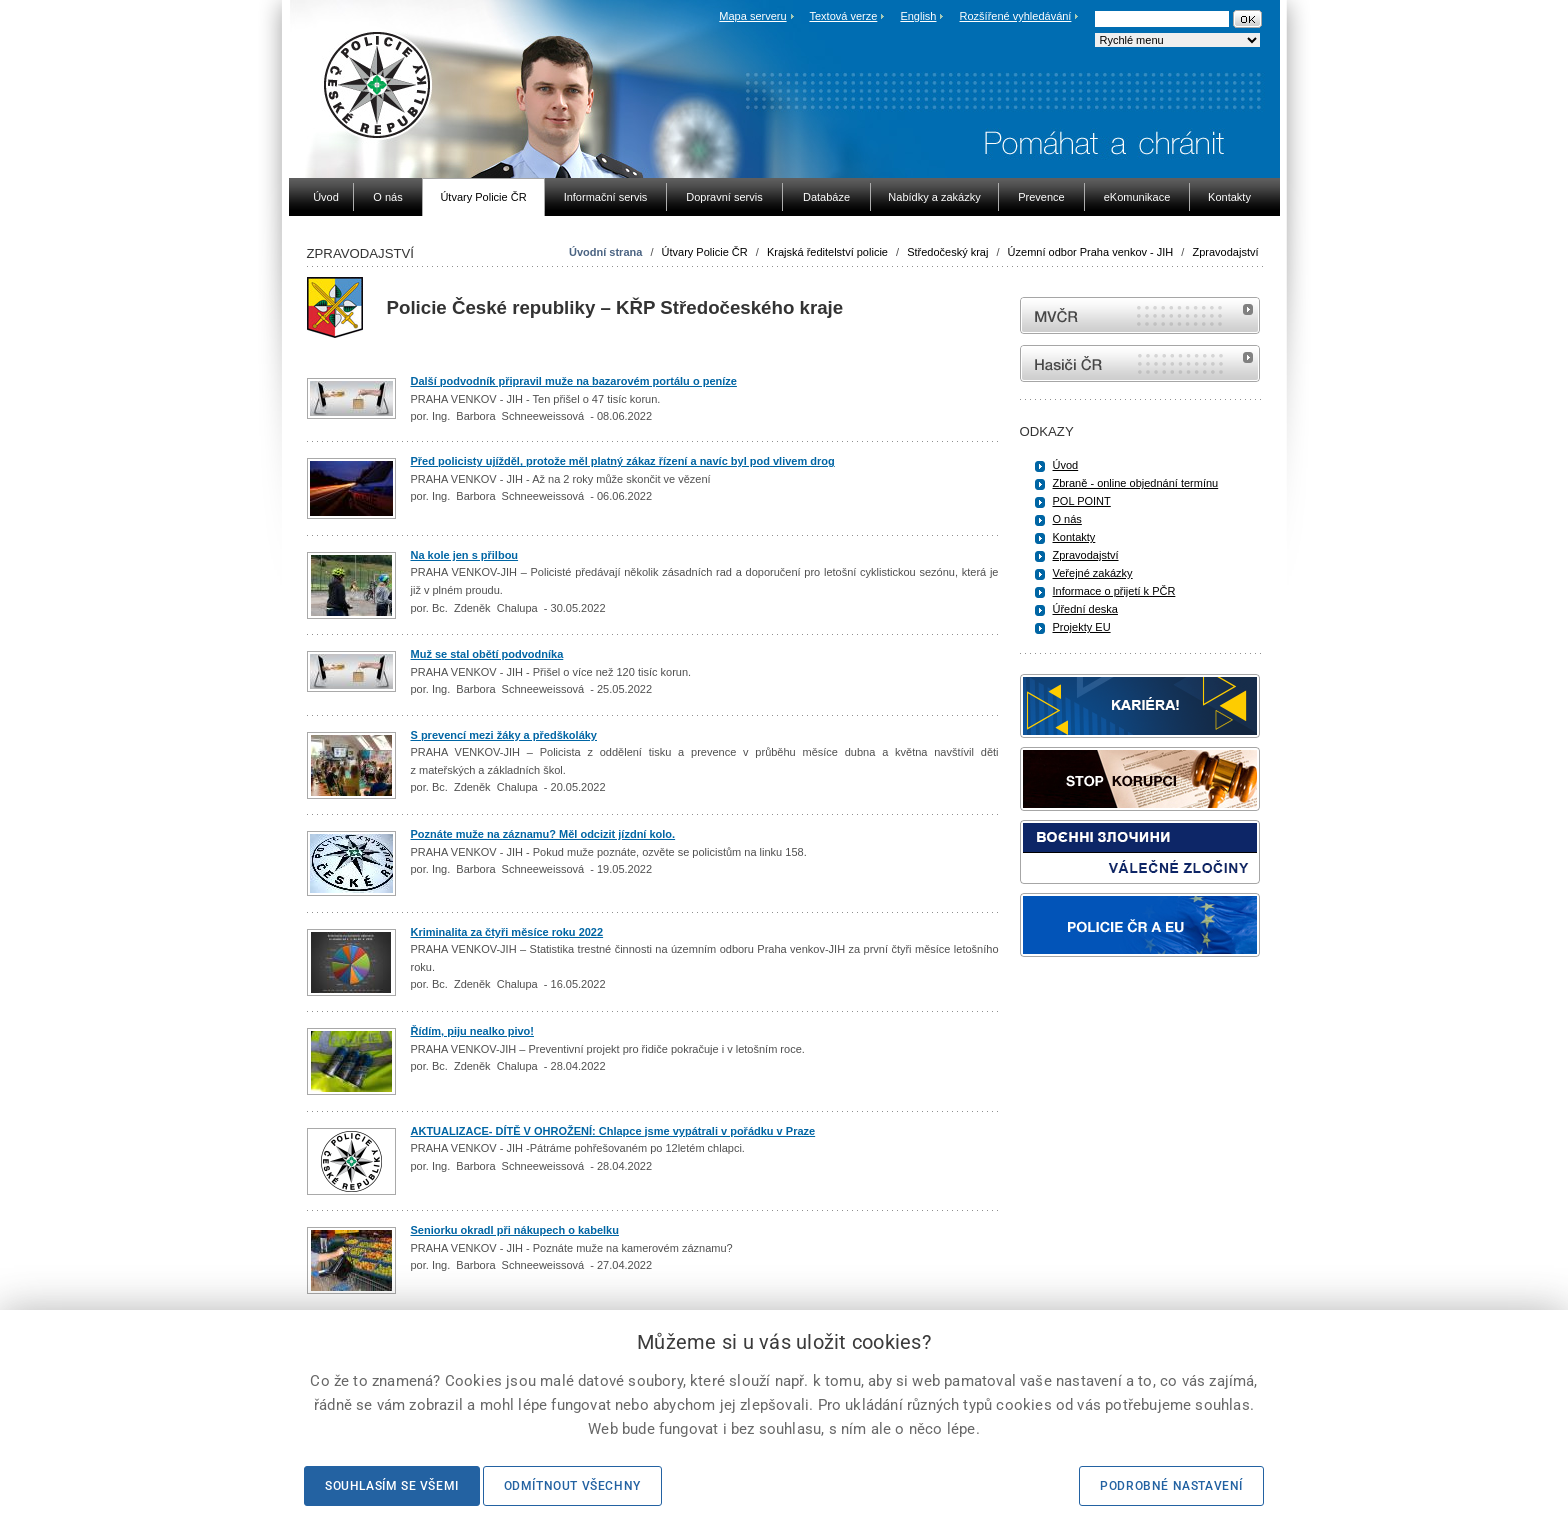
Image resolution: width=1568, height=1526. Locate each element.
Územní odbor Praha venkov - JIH (1091, 252)
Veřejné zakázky (1093, 573)
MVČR (1140, 315)
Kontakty (1074, 537)
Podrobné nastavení (1171, 1486)
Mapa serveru (752, 16)
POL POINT (1082, 501)
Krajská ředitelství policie (827, 252)
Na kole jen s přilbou (465, 555)
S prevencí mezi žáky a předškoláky (504, 735)
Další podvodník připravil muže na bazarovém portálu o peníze (574, 381)
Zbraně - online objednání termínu (1136, 483)
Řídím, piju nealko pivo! (472, 1031)
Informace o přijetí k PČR (1114, 591)
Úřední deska (1085, 609)
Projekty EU (1082, 627)
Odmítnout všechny (572, 1486)
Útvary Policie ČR (705, 252)
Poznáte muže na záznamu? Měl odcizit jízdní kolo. (543, 834)
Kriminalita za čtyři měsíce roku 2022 (507, 932)
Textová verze (843, 16)
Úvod (1066, 465)
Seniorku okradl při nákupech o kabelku (515, 1230)
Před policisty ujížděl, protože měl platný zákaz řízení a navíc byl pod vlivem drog (623, 461)
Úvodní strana (605, 252)
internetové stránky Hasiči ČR (1140, 363)
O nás (1067, 519)
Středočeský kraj (947, 252)
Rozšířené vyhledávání (1016, 16)
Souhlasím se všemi (392, 1486)
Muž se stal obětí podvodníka (487, 654)
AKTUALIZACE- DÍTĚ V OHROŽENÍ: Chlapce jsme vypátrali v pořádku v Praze (613, 1131)
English (918, 16)
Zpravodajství (1225, 252)
